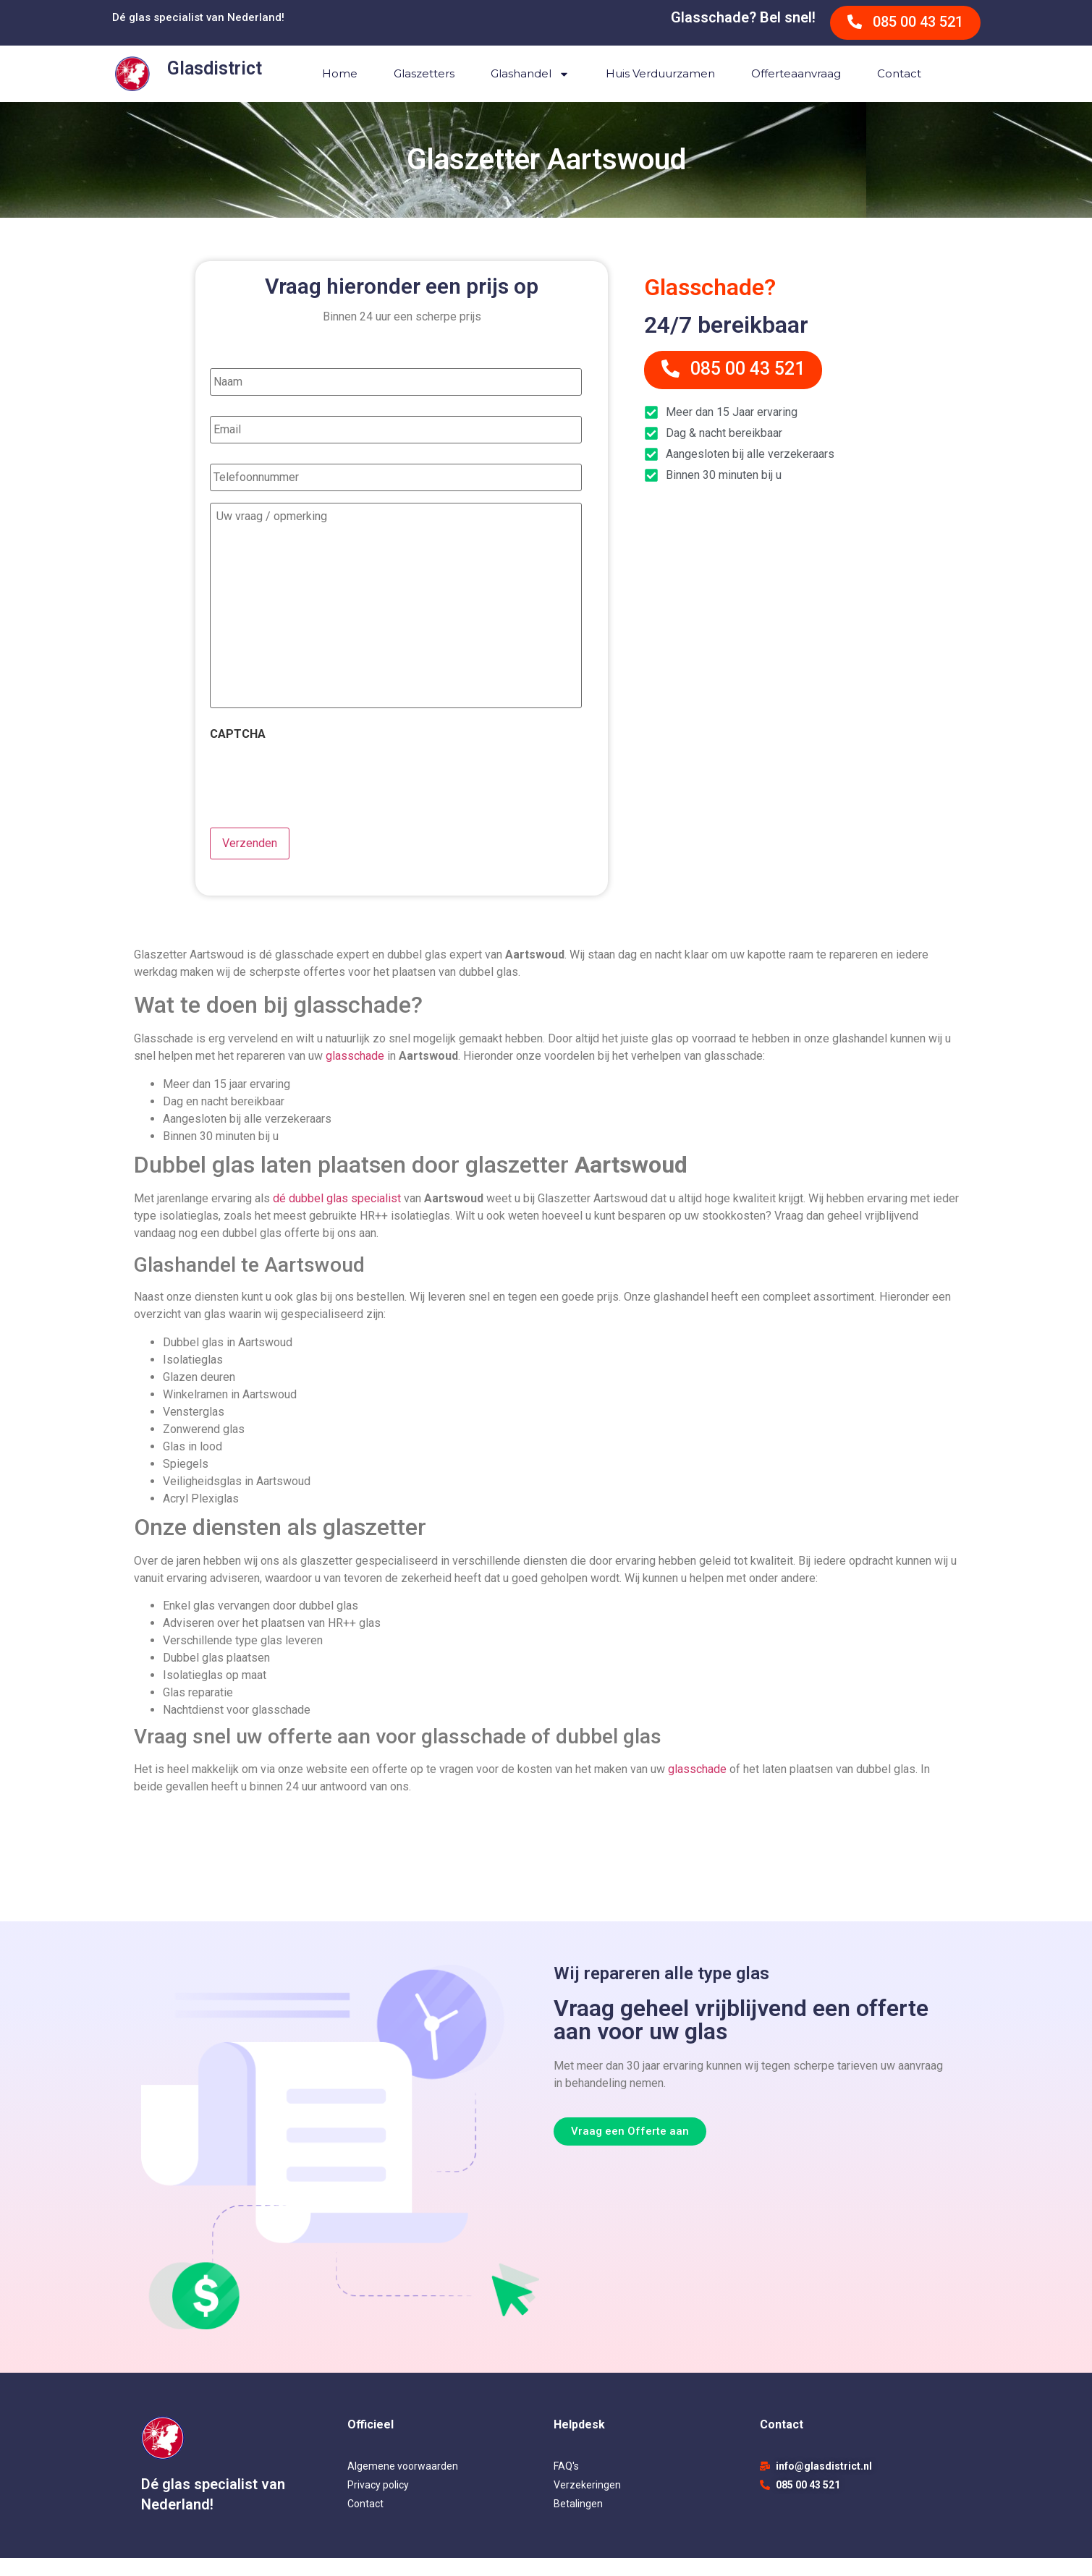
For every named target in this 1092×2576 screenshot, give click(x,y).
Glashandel (530, 74)
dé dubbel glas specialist (337, 1216)
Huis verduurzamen (660, 73)
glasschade (355, 1074)
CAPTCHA (238, 755)
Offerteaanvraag (796, 73)
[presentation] (320, 798)
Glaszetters (424, 73)
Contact (899, 73)
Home (339, 73)
